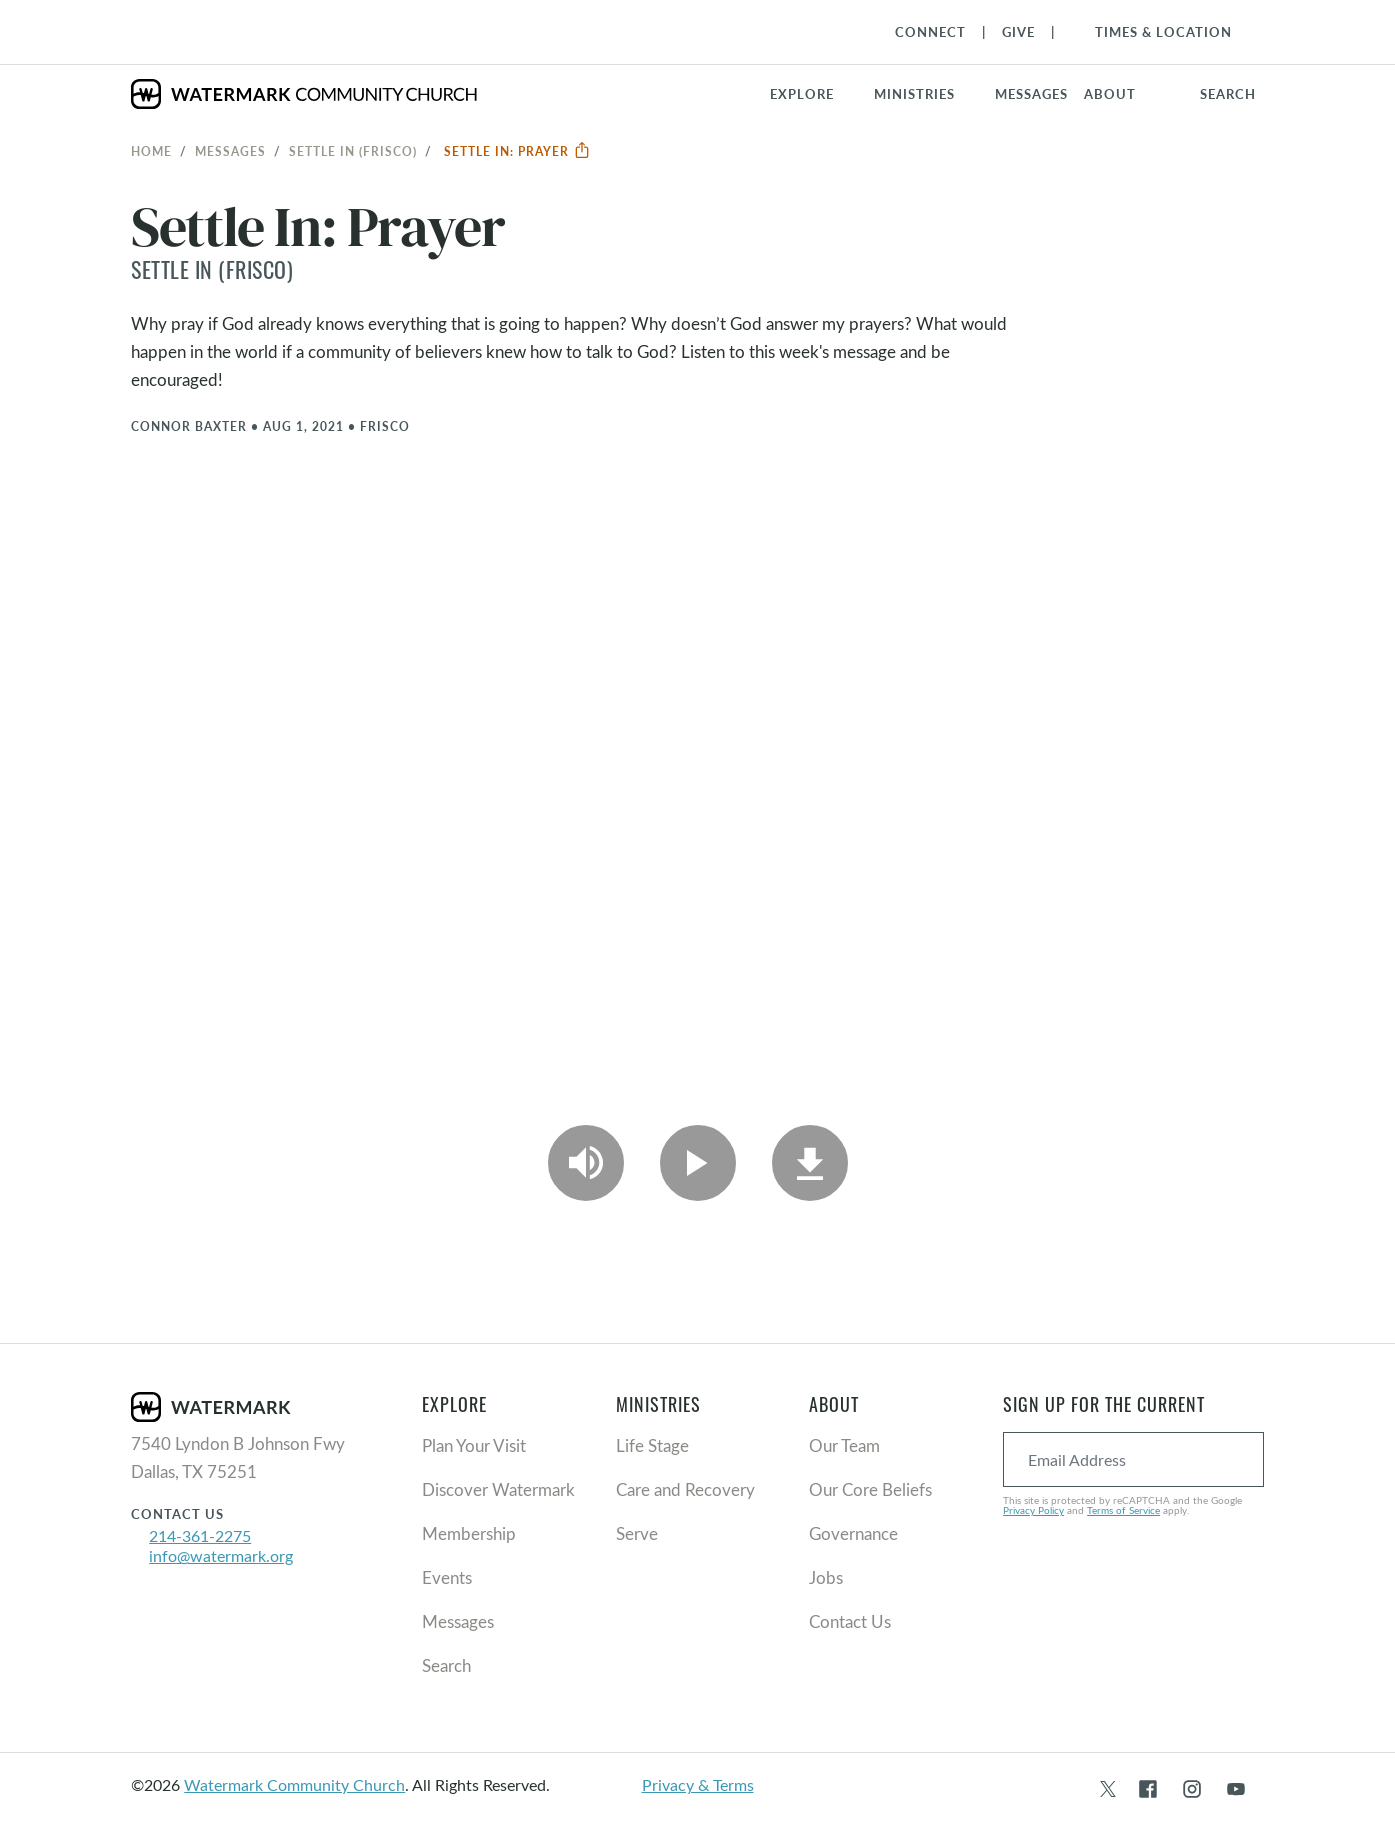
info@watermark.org (221, 1555)
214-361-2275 (200, 1535)
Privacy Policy (1033, 1510)
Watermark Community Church (294, 1784)
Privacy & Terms (698, 1784)
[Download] (810, 1163)
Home (151, 151)
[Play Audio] (586, 1163)
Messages (230, 151)
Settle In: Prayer (517, 151)
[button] (926, 94)
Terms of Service (1123, 1510)
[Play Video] (698, 1163)
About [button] (1110, 94)
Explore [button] (802, 94)
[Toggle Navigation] (1153, 32)
